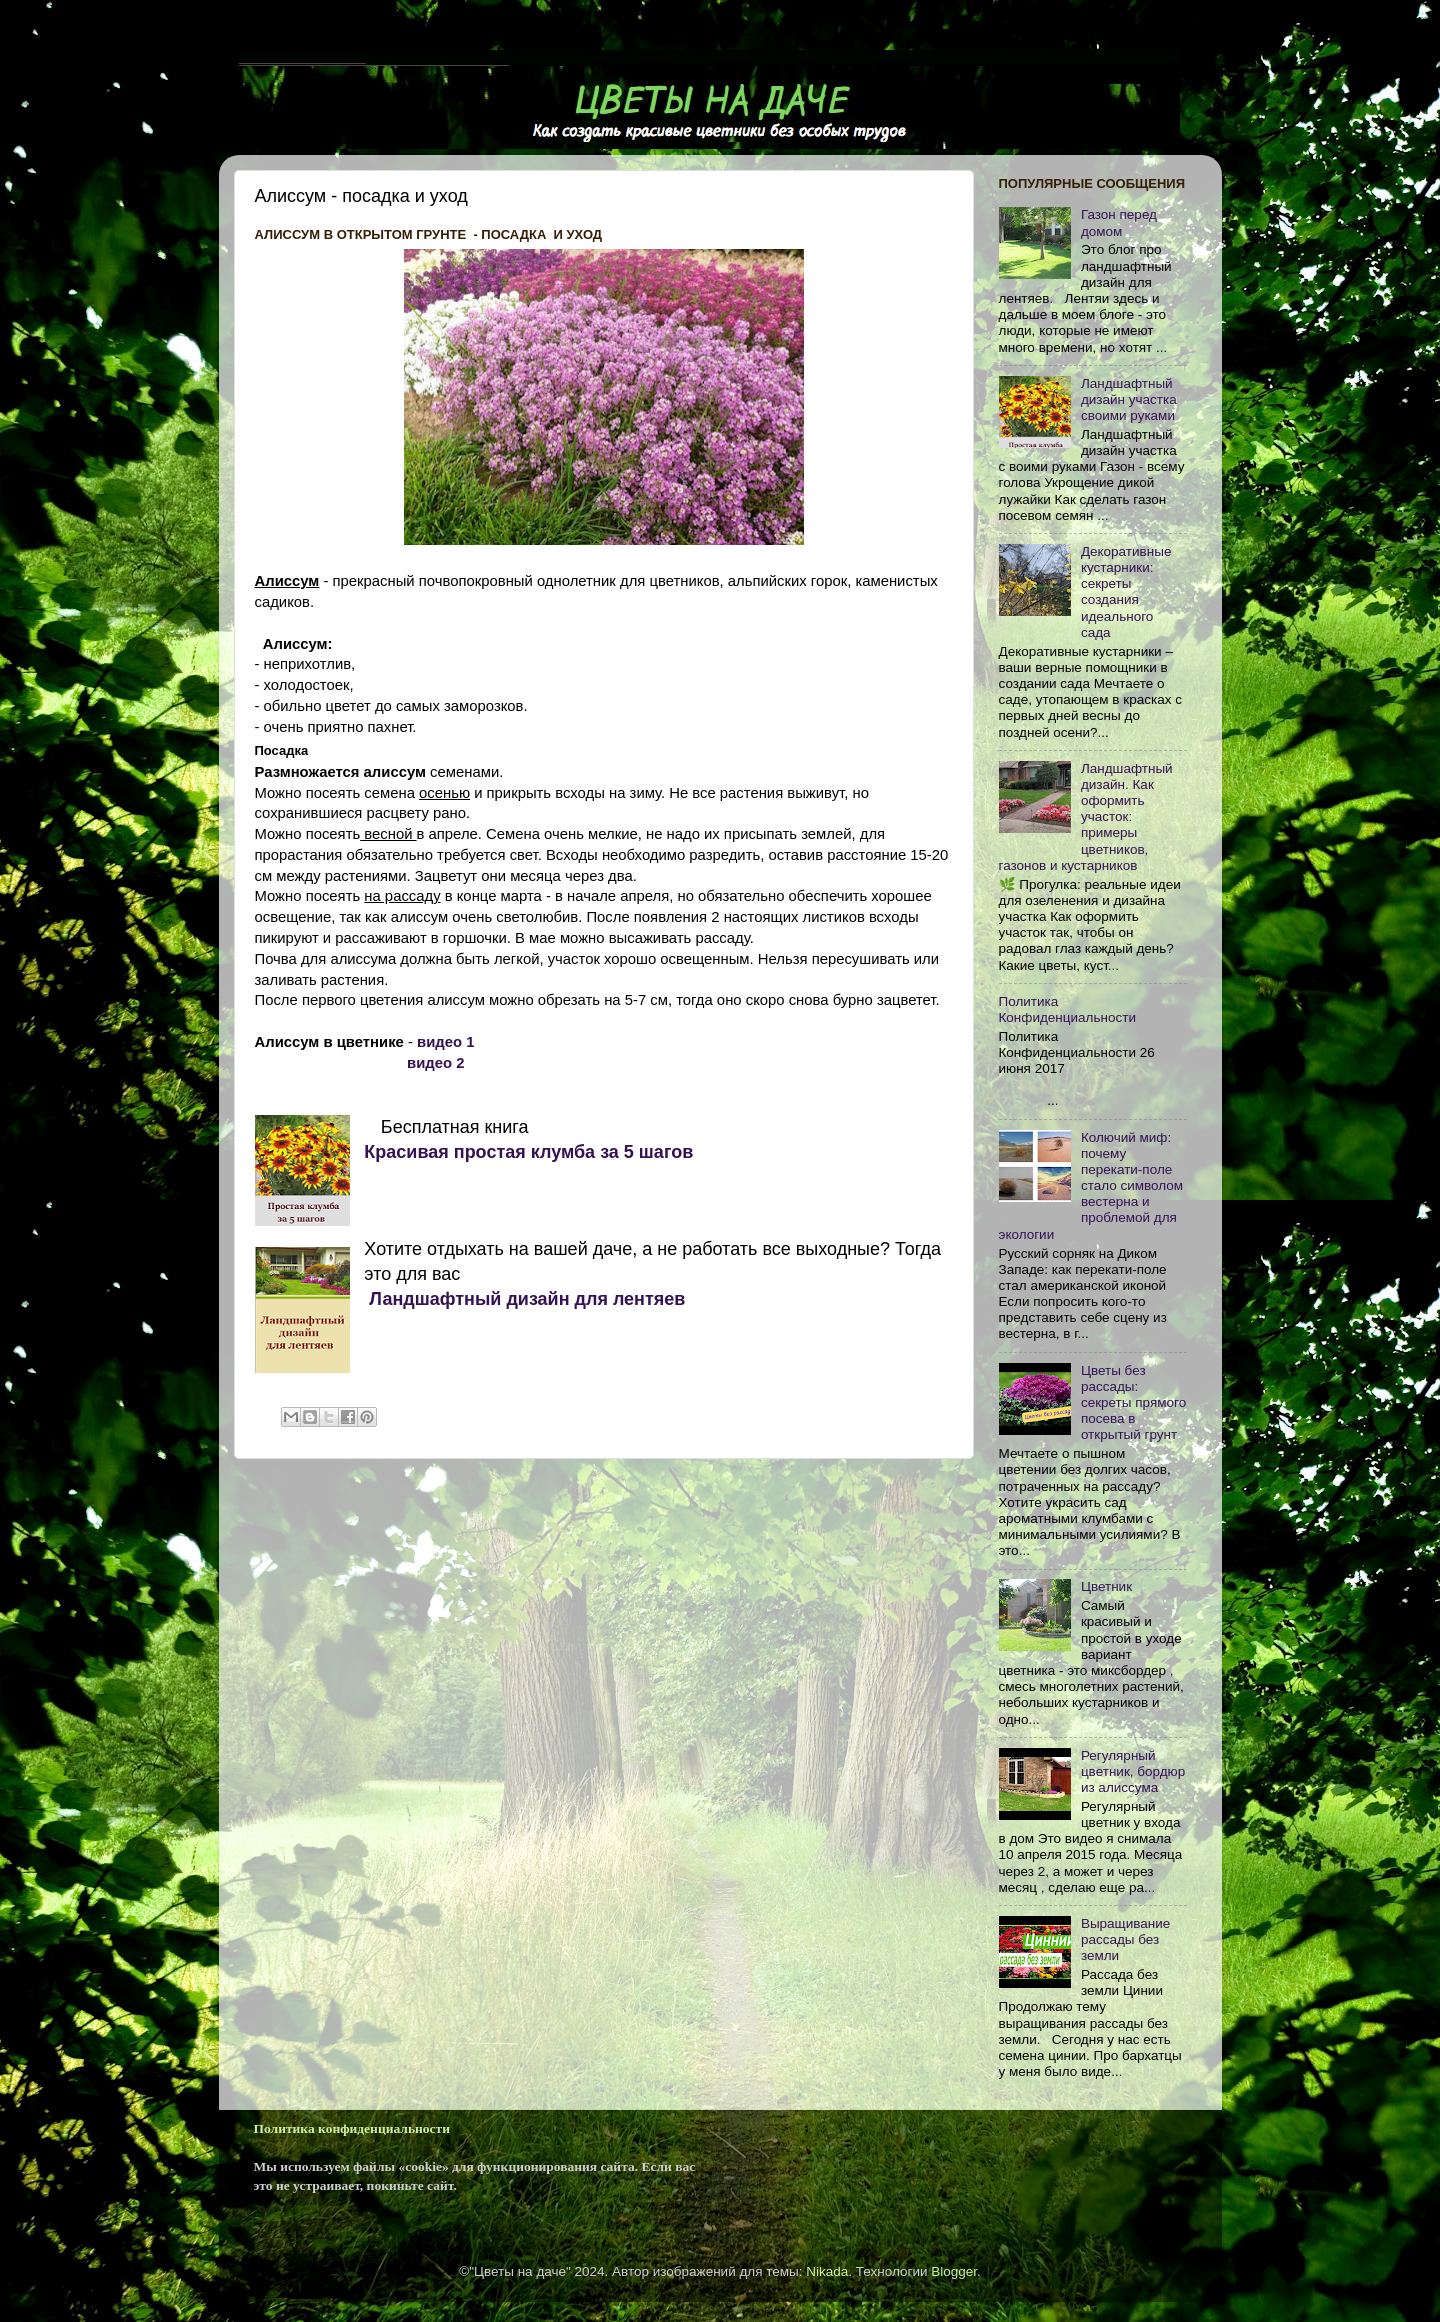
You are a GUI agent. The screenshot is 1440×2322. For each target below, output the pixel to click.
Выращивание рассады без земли (1125, 1939)
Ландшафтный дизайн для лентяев (524, 1299)
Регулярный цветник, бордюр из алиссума (1133, 1771)
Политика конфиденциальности (352, 2128)
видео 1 (445, 1042)
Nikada (827, 2271)
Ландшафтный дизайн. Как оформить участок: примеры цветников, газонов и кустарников (1086, 817)
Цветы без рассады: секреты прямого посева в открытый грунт (1133, 1403)
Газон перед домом (1119, 222)
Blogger (954, 2271)
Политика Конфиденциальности (1067, 1009)
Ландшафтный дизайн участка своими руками (1129, 399)
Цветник (1106, 1586)
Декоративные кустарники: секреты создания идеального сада (1126, 592)
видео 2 (438, 1063)
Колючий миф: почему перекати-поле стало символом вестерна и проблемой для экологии (1091, 1186)
